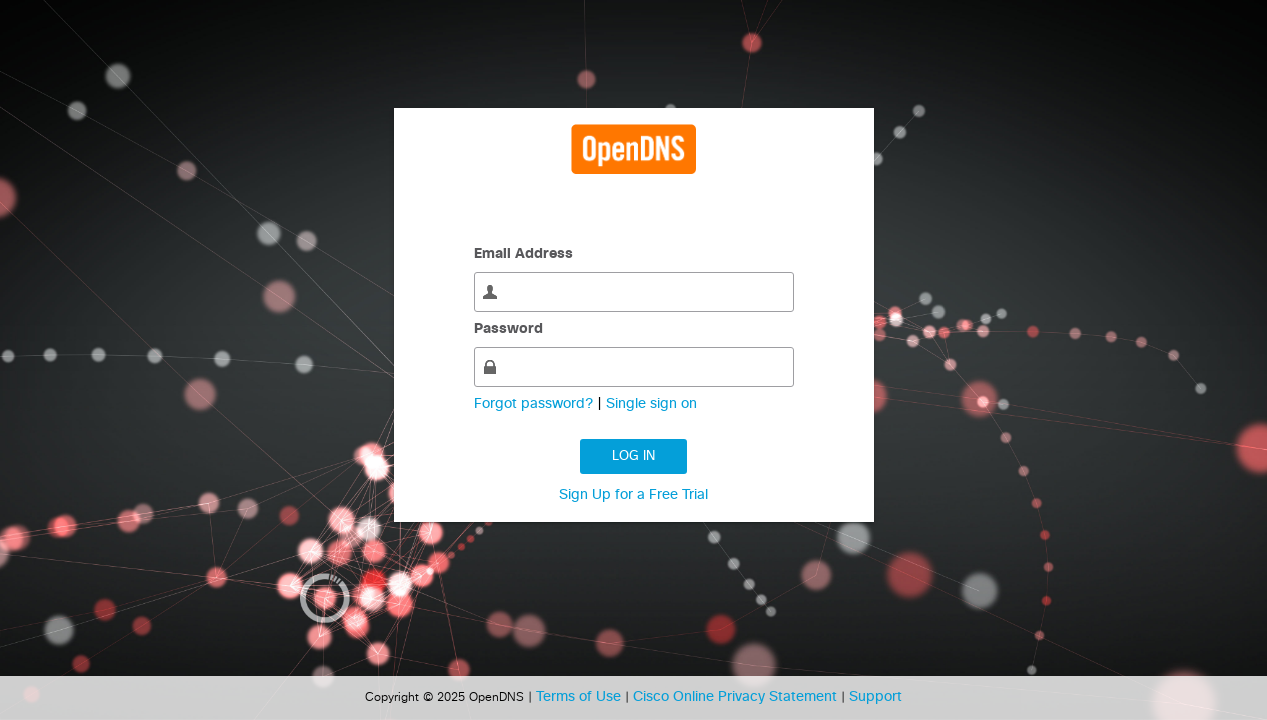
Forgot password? (535, 404)
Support (875, 697)
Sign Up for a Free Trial (633, 495)
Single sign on (651, 404)
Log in (633, 456)
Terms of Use (580, 697)
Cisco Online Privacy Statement (737, 697)
